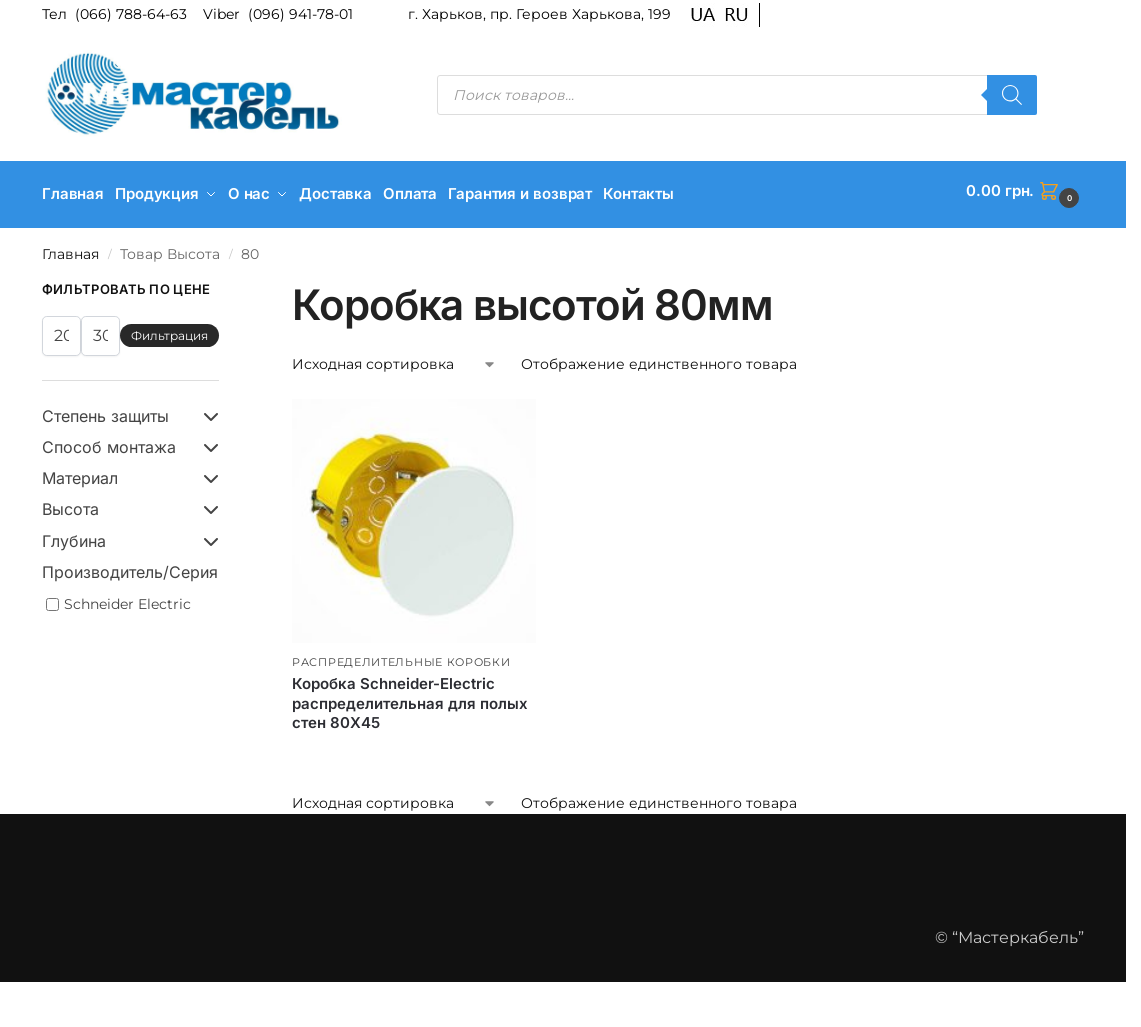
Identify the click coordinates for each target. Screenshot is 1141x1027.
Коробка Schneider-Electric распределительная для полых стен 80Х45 (410, 697)
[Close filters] (225, 284)
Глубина (130, 534)
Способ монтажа (130, 440)
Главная (70, 247)
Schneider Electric (127, 598)
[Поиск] (1012, 95)
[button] (1025, 191)
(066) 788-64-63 (133, 14)
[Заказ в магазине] (394, 358)
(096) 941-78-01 (300, 14)
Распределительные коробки (401, 655)
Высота (130, 503)
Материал (130, 472)
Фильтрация (169, 329)
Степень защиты (130, 409)
